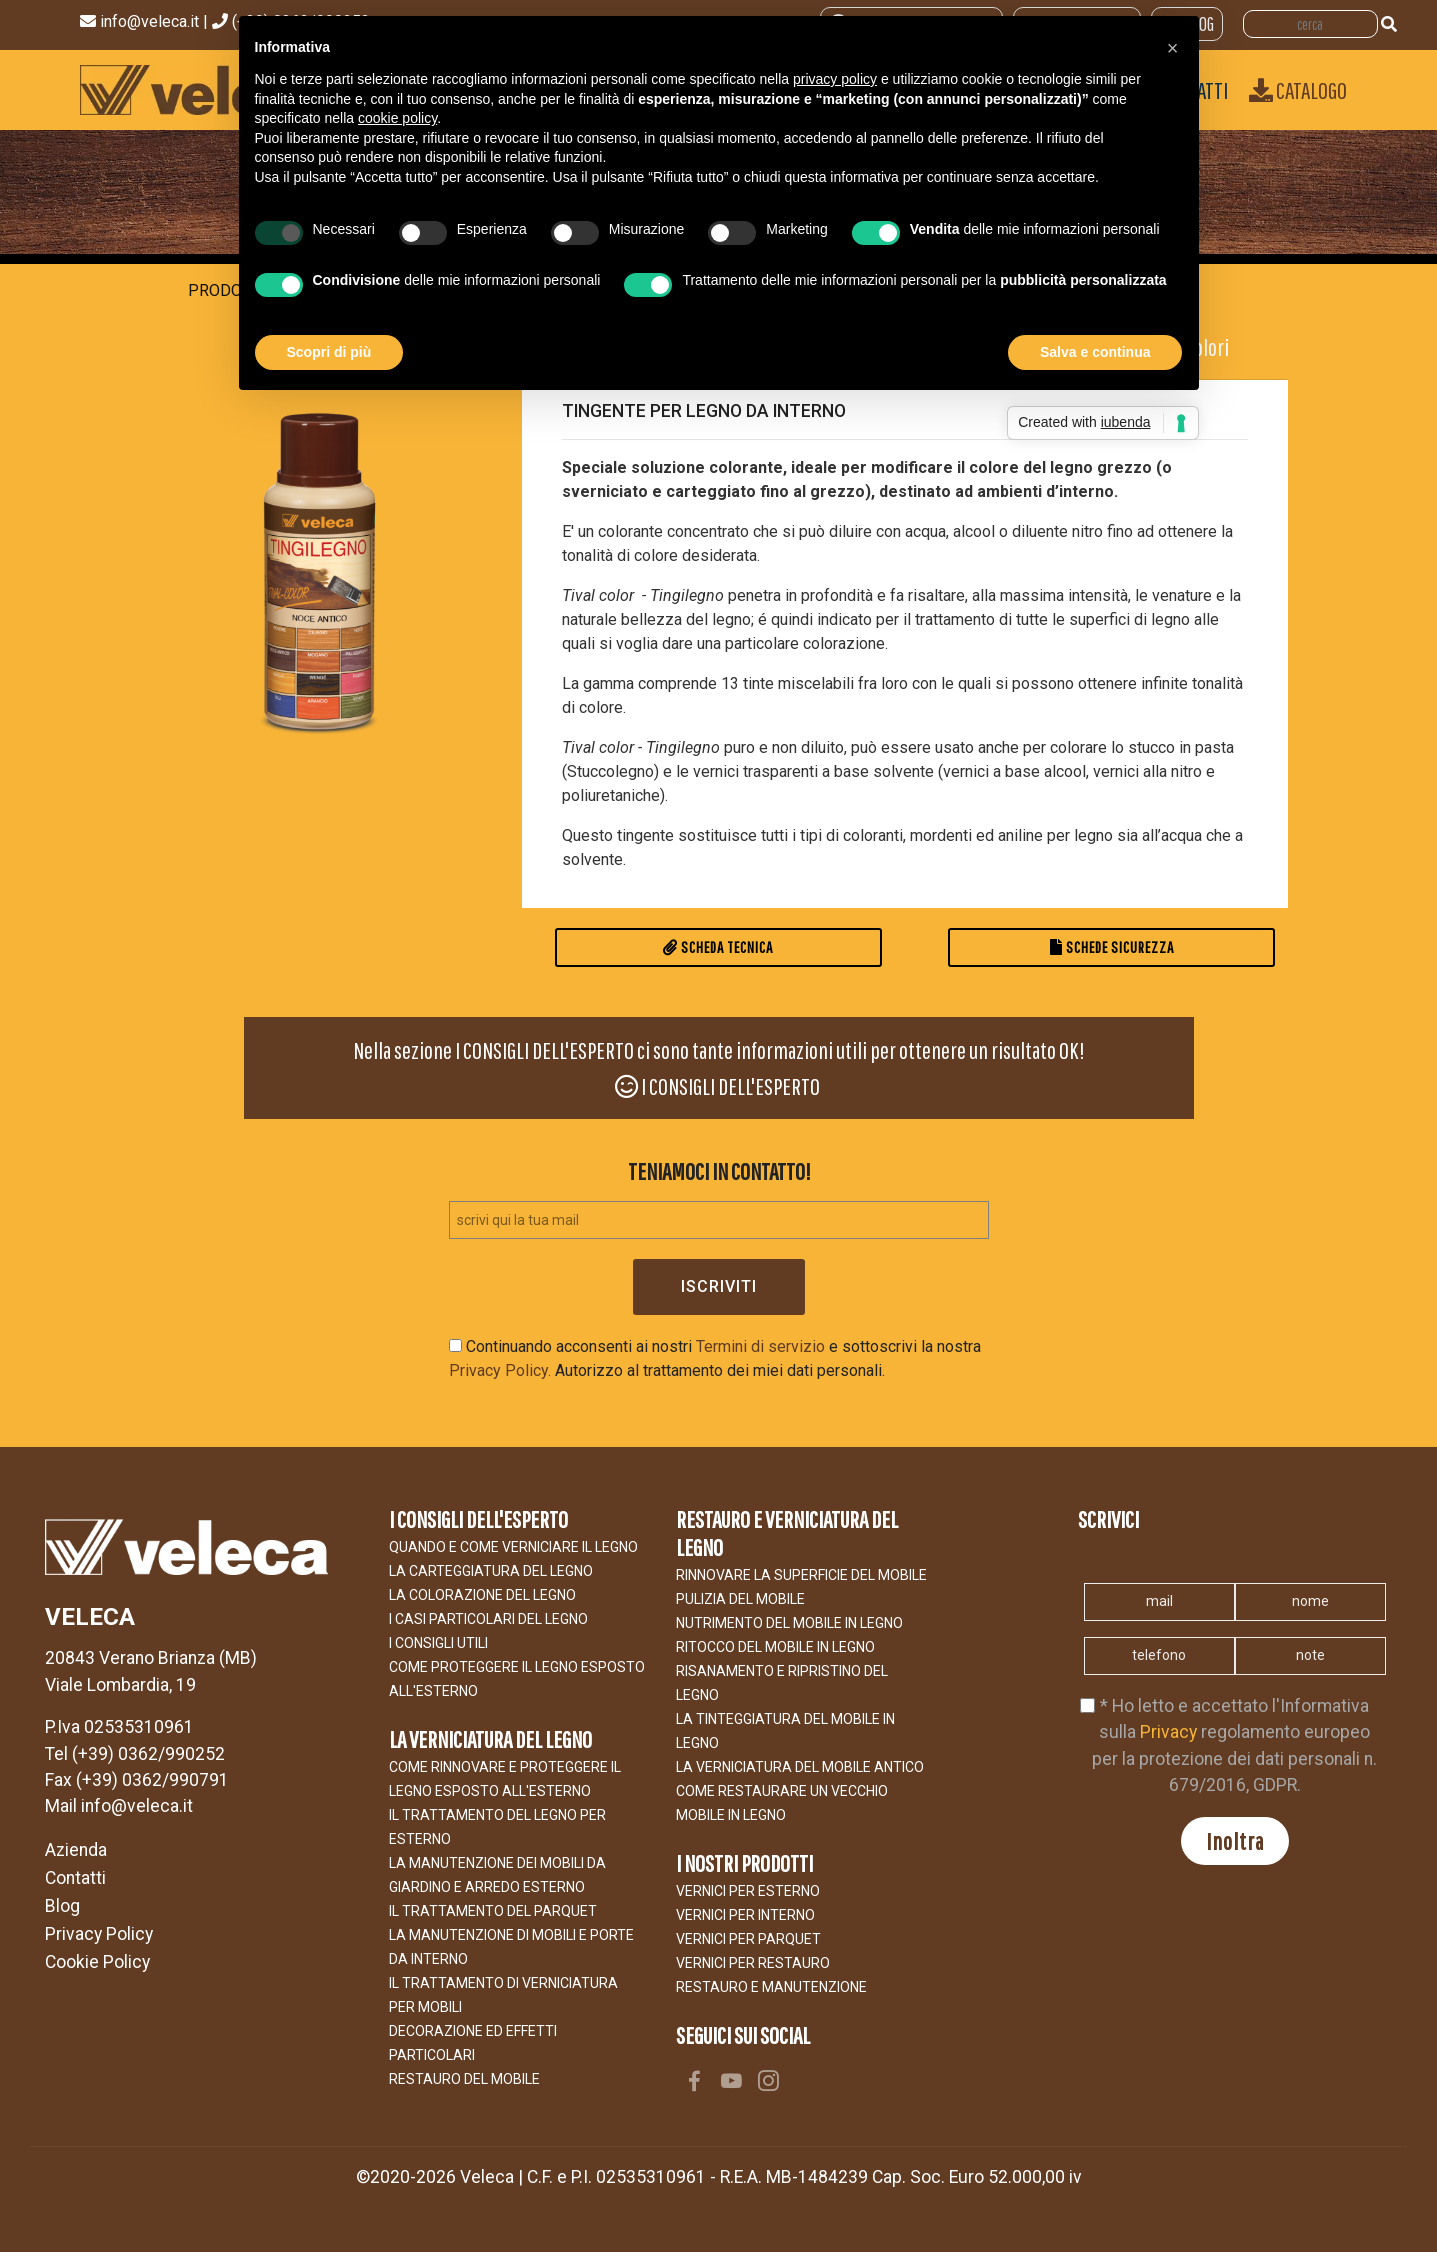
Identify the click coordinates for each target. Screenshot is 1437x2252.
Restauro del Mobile (464, 2079)
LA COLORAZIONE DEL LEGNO (482, 1595)
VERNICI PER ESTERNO (748, 1891)
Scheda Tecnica (718, 947)
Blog (62, 1906)
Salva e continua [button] (1095, 352)
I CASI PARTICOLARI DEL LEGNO (488, 1619)
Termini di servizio (760, 1346)
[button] (1173, 48)
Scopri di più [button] (329, 352)
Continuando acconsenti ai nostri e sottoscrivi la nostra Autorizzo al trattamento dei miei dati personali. (715, 1358)
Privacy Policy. (500, 1370)
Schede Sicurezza (1112, 947)
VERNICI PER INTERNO (745, 1915)
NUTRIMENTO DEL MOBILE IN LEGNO (789, 1623)
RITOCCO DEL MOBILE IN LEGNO (775, 1647)
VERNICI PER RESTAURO (753, 1963)
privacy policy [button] (835, 79)
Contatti (75, 1878)
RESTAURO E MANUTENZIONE (771, 1987)
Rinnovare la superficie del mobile (801, 1575)
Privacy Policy (99, 1934)
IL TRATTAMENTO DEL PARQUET (493, 1911)
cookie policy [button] (397, 118)
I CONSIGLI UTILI (438, 1643)
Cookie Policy (97, 1962)
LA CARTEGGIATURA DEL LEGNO (491, 1571)
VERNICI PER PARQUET (748, 1939)
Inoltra (1235, 1841)
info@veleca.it (151, 21)
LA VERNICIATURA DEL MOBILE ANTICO (800, 1767)
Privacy (1168, 1732)
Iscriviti (719, 1286)
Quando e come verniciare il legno (513, 1547)
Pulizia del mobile (740, 1599)
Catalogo (1298, 90)
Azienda (76, 1850)
